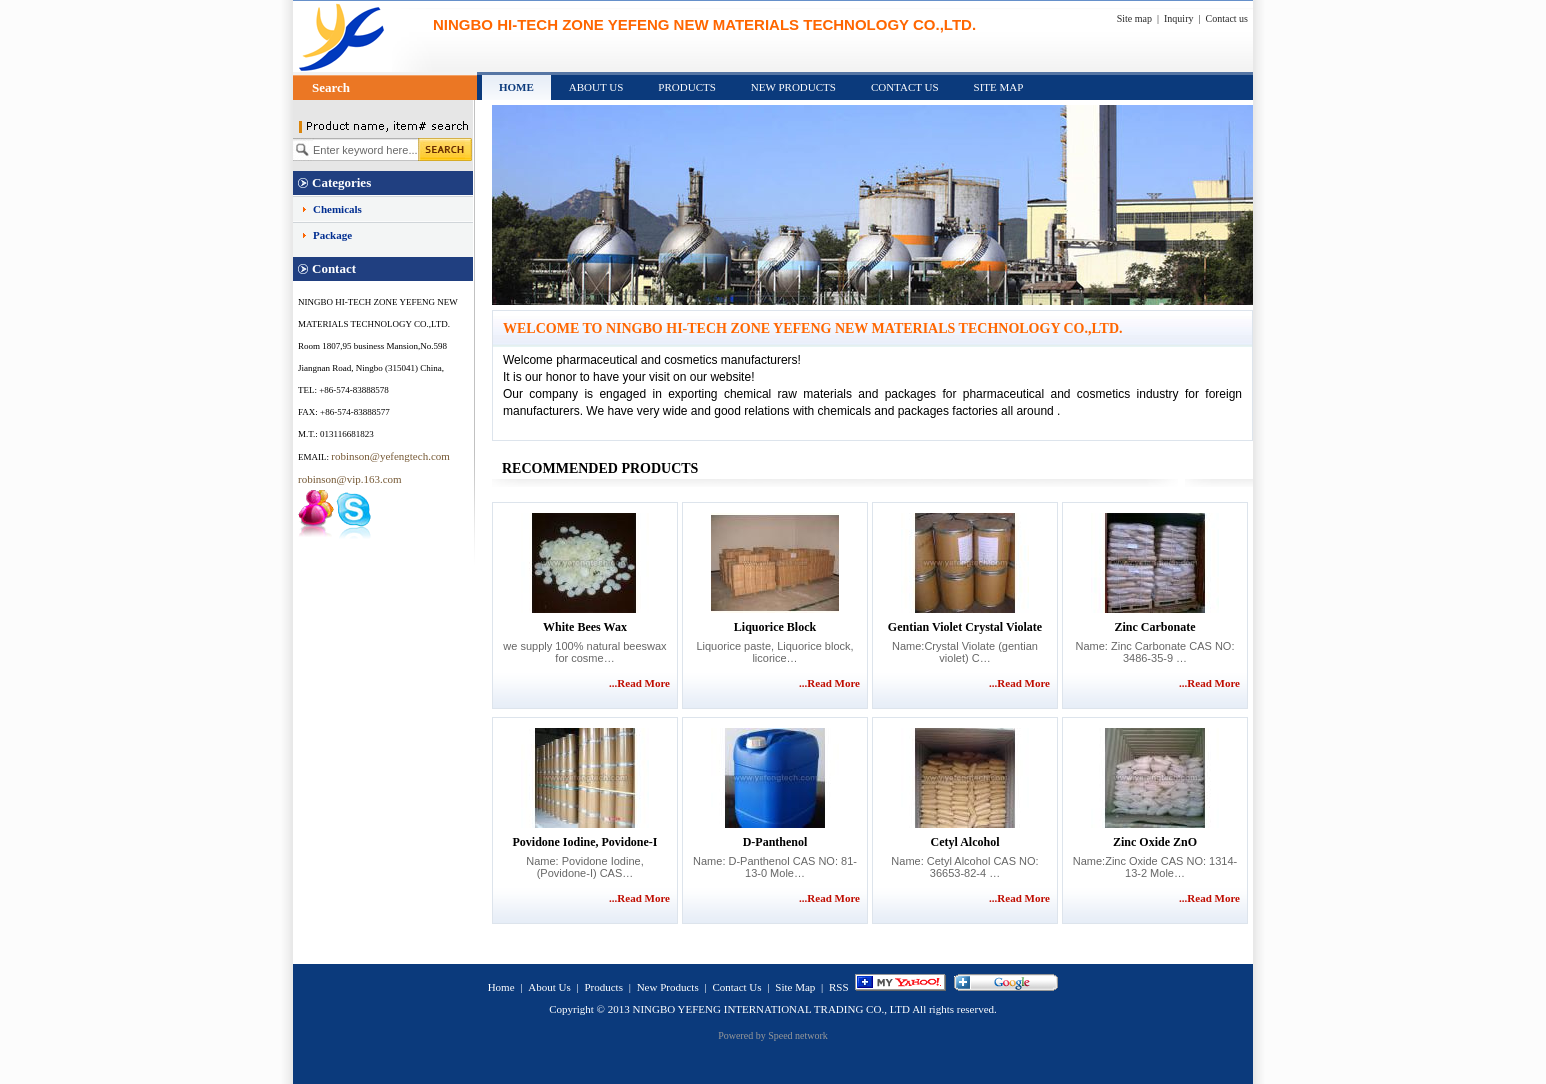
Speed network (798, 1035)
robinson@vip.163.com (350, 479)
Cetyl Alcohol (965, 842)
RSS (839, 987)
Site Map (999, 87)
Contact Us (905, 87)
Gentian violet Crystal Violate (965, 627)
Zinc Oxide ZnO (1155, 842)
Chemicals (337, 209)
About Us (596, 87)
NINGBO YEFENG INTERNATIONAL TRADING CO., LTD (771, 1009)
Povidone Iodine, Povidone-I (584, 842)
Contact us (1227, 18)
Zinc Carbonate (1155, 627)
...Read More (639, 683)
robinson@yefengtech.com (390, 456)
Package (332, 235)
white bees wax (585, 627)
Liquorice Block (775, 627)
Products (686, 87)
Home (516, 87)
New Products (793, 87)
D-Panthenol (775, 842)
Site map (1134, 18)
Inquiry (1178, 18)
